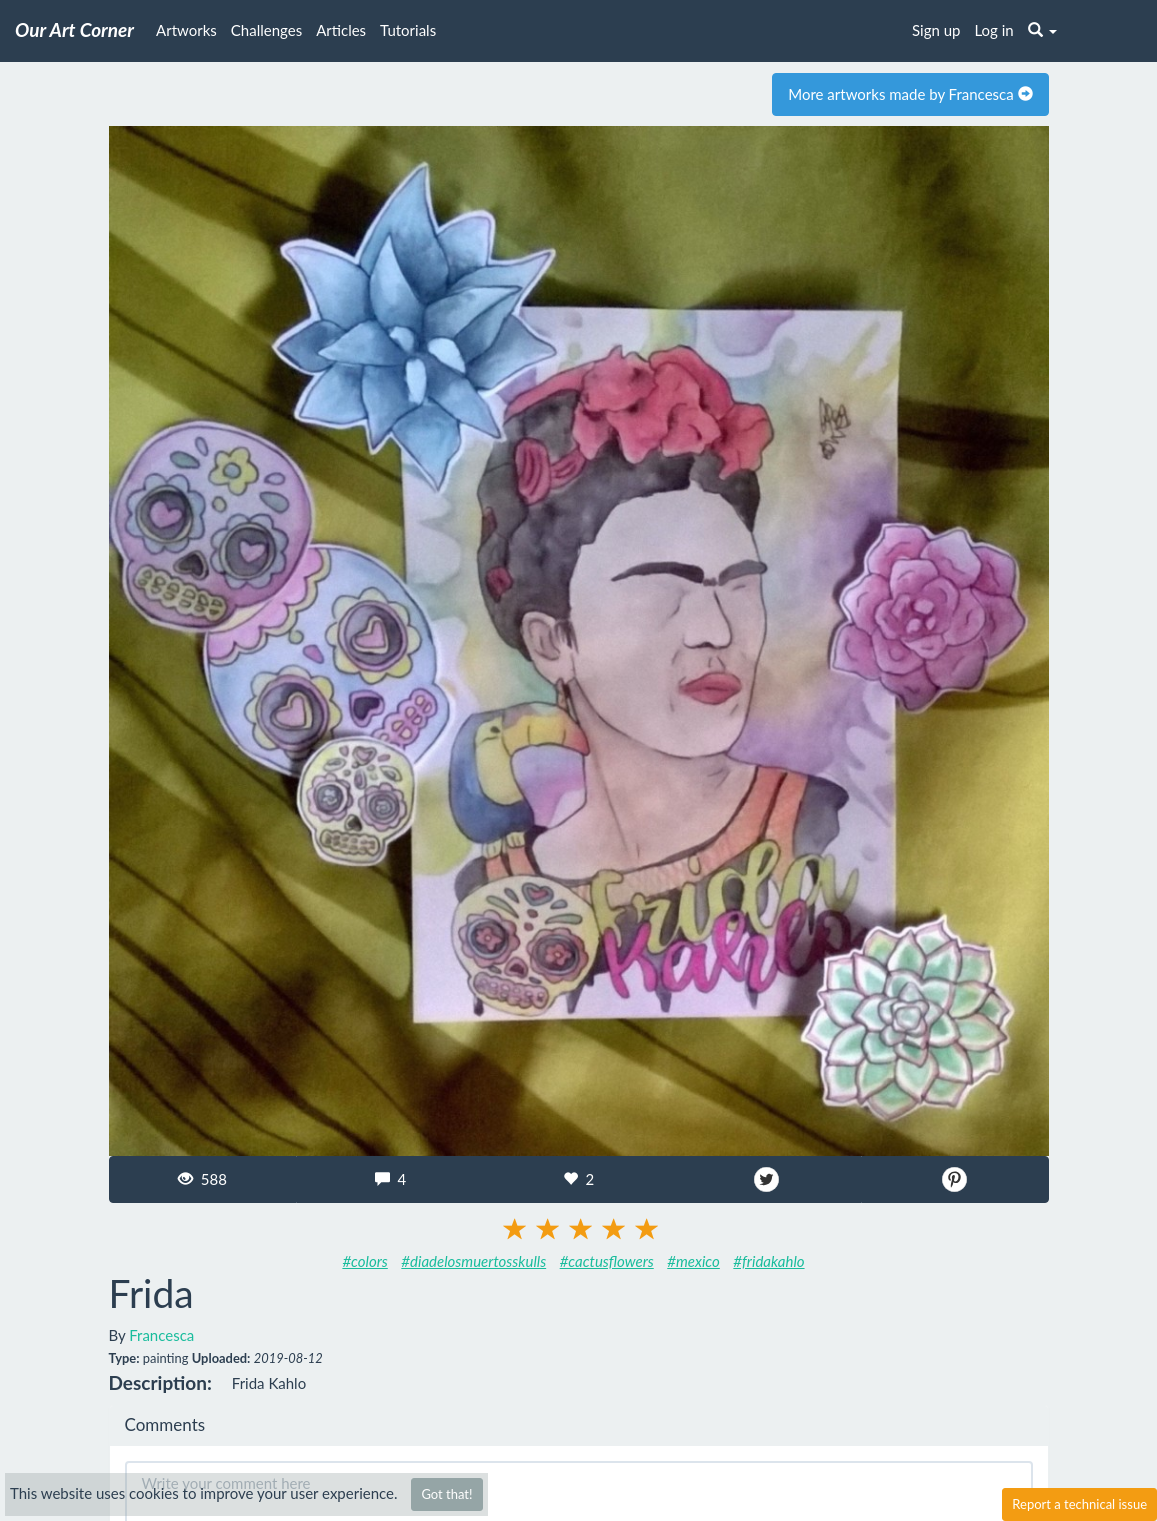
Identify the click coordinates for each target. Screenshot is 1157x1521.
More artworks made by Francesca (910, 94)
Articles (341, 30)
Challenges (266, 30)
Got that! (446, 1494)
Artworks (186, 30)
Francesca (161, 1335)
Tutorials (408, 30)
